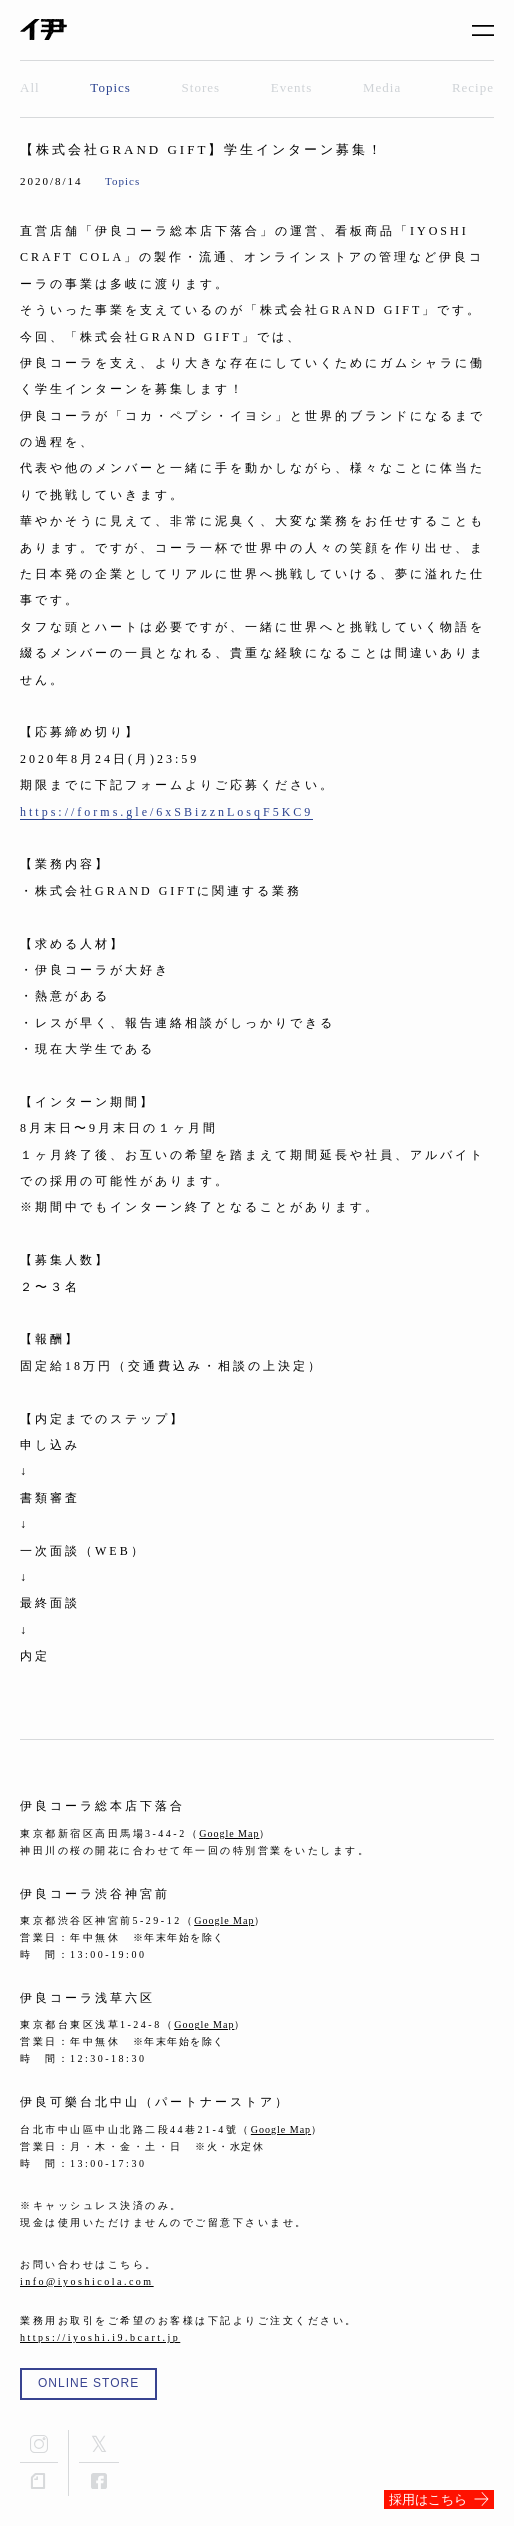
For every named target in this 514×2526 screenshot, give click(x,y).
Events (291, 87)
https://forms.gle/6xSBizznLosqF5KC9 (166, 812)
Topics (110, 87)
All (30, 87)
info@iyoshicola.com (87, 2281)
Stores (201, 87)
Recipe (473, 87)
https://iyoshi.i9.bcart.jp (100, 2337)
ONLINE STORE (88, 2383)
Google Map (229, 1833)
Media (382, 87)
